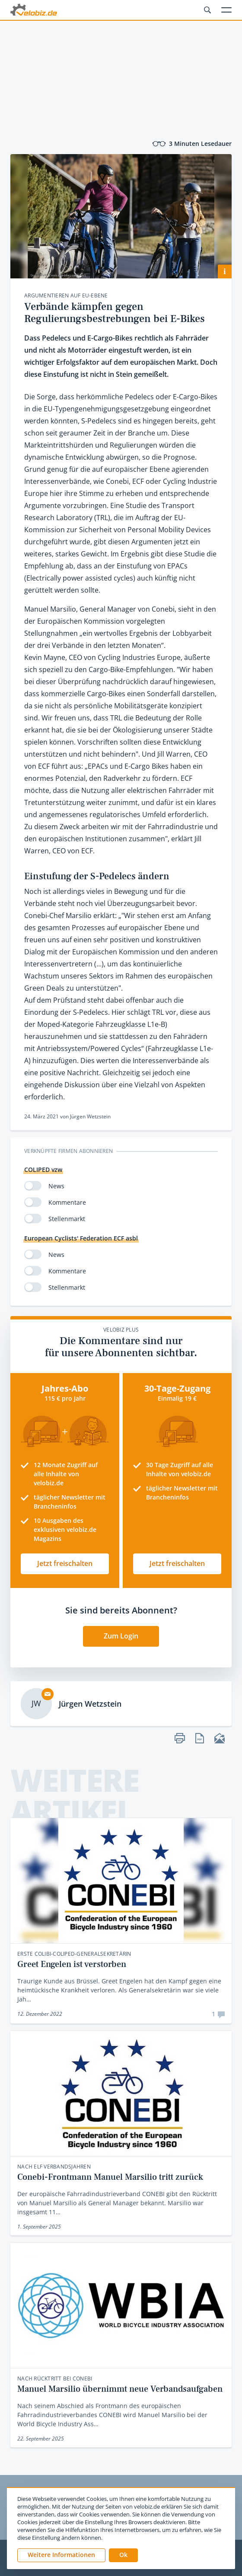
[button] (123, 2555)
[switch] (32, 1185)
